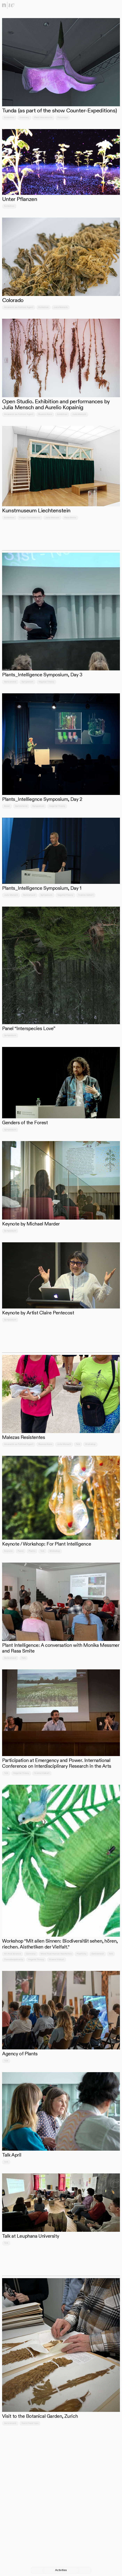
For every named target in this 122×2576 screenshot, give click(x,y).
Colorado (12, 300)
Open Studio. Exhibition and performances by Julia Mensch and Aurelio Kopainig (56, 404)
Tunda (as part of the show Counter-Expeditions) (59, 111)
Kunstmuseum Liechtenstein (36, 511)
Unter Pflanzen (19, 199)
